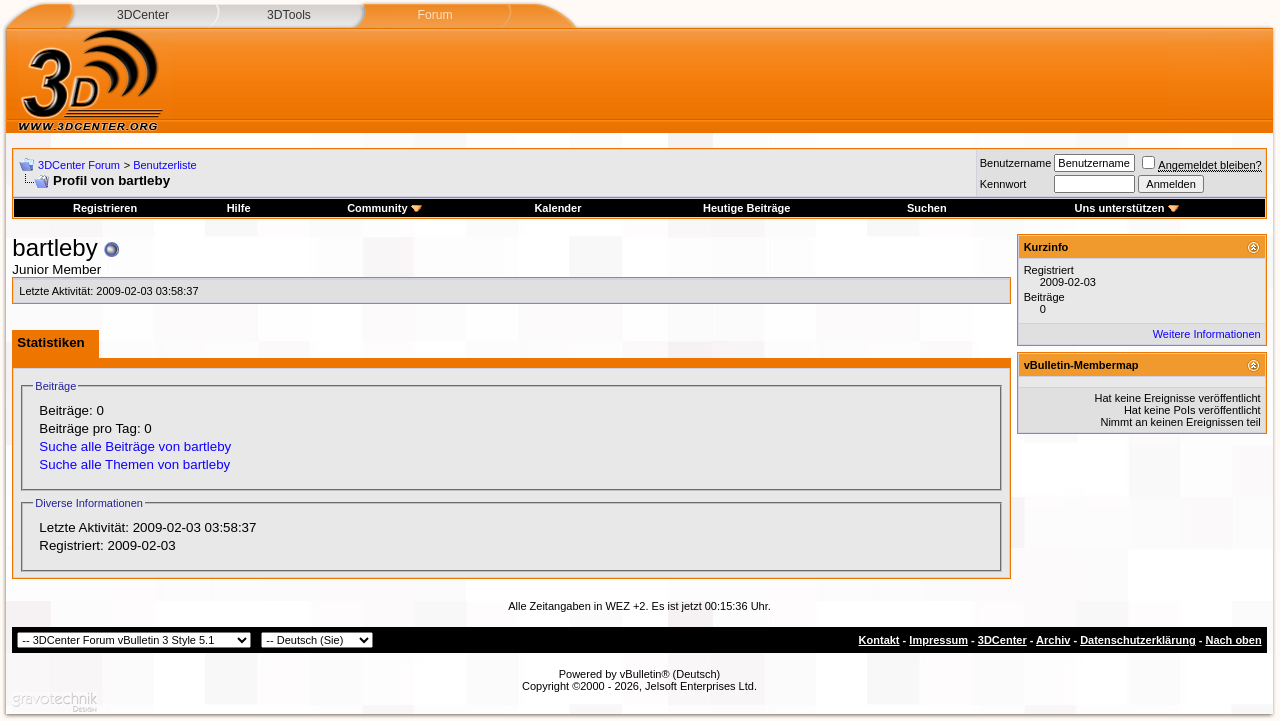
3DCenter (143, 15)
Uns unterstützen (1127, 208)
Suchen (927, 208)
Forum (434, 15)
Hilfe (239, 208)
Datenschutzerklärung (1138, 640)
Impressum (938, 640)
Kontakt (879, 640)
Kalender (557, 208)
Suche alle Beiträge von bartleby (135, 446)
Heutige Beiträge (746, 208)
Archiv (1053, 640)
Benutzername (1016, 163)
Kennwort (1003, 184)
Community (384, 208)
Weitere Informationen (1207, 334)
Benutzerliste (165, 165)
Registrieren (105, 208)
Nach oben (1233, 640)
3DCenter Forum (79, 165)
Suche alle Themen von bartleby (134, 464)
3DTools (289, 15)
